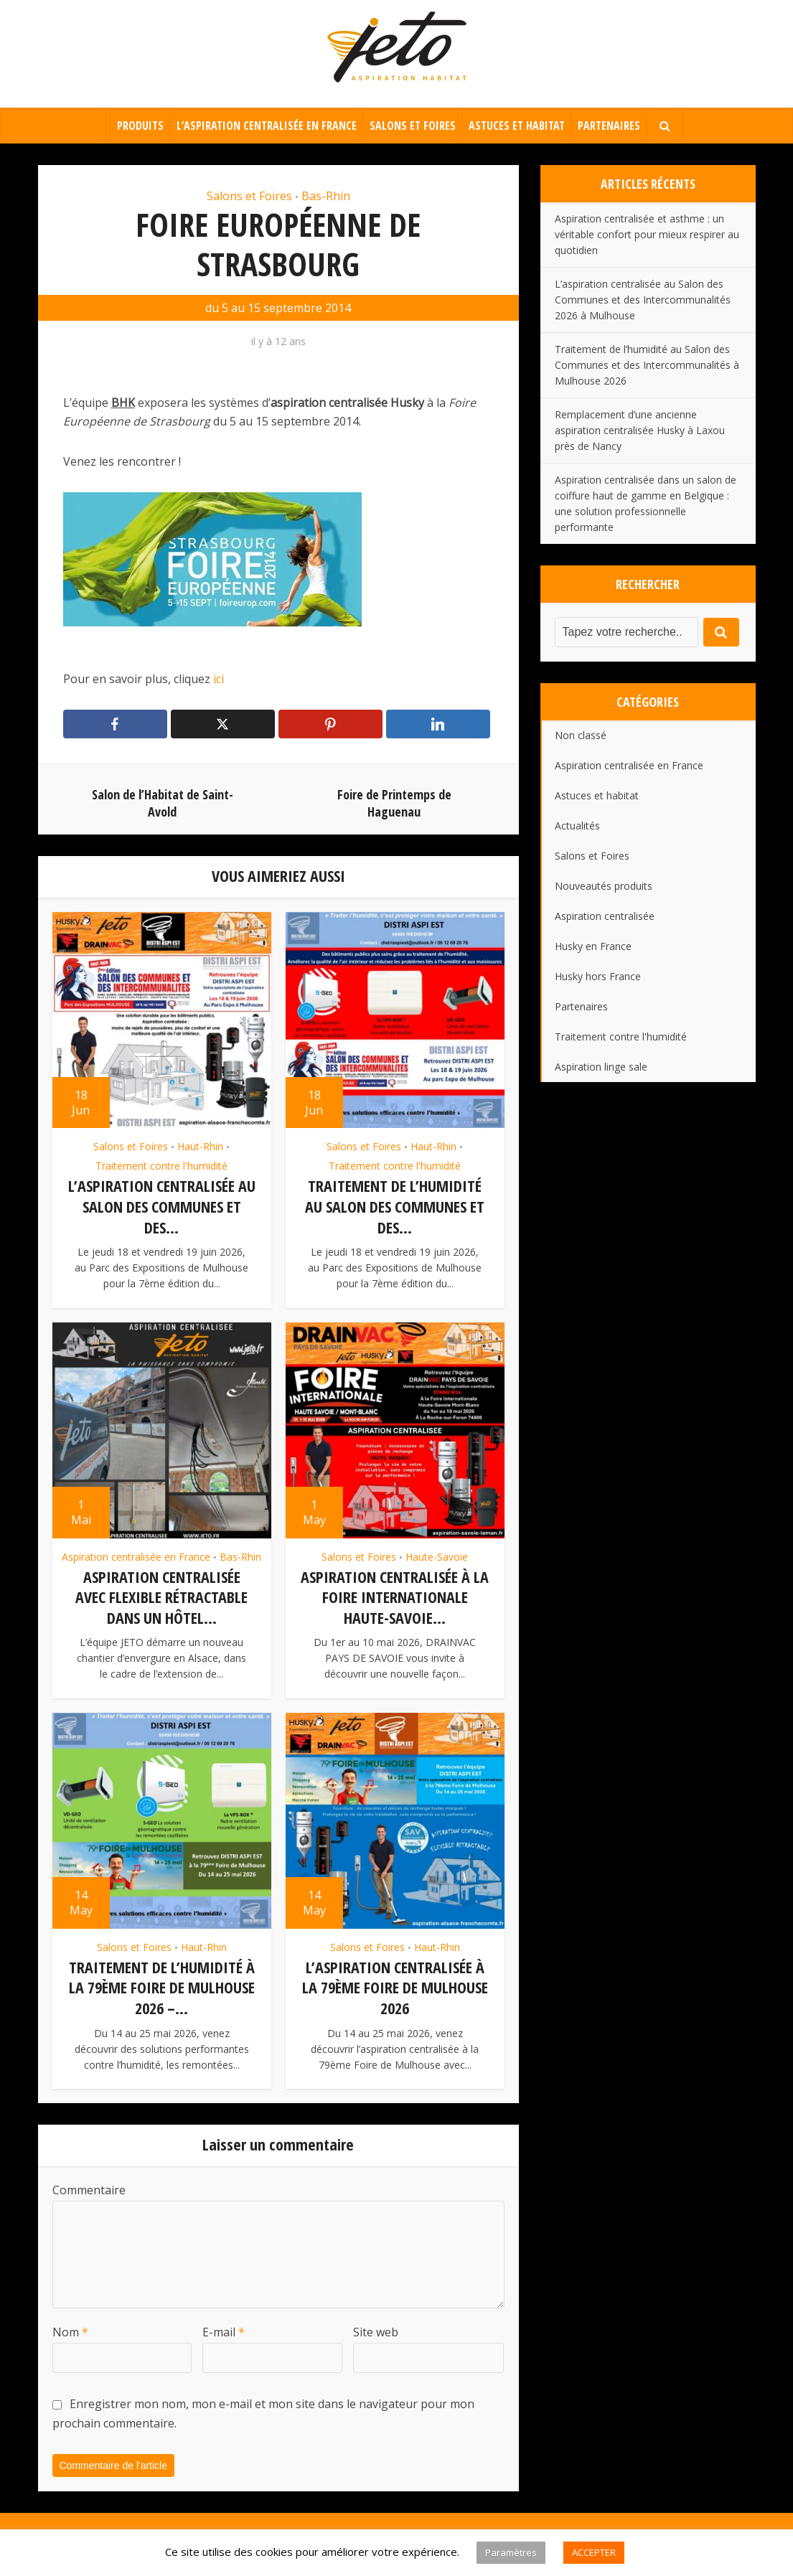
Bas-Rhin (325, 196)
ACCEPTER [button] (594, 2552)
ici (217, 679)
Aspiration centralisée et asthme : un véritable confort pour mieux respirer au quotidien (647, 234)
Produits (140, 125)
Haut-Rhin (200, 1146)
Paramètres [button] (511, 2552)
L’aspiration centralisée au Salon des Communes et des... (161, 1206)
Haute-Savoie (436, 1554)
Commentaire (89, 2185)
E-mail (223, 2327)
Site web (375, 2327)
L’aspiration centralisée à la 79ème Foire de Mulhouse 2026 (395, 1983)
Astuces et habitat (517, 125)
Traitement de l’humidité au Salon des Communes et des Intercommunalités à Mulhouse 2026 (647, 364)
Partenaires (609, 125)
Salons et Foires (413, 125)
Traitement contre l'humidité (161, 1165)
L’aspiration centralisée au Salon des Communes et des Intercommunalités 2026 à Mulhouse (643, 299)
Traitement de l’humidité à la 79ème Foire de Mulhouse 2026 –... (162, 1983)
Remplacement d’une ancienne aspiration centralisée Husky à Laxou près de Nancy (640, 430)
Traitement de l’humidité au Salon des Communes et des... (394, 1206)
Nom (70, 2327)
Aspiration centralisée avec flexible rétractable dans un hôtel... (161, 1595)
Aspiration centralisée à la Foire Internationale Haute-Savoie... (395, 1595)
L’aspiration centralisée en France (267, 125)
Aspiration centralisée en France (136, 1554)
